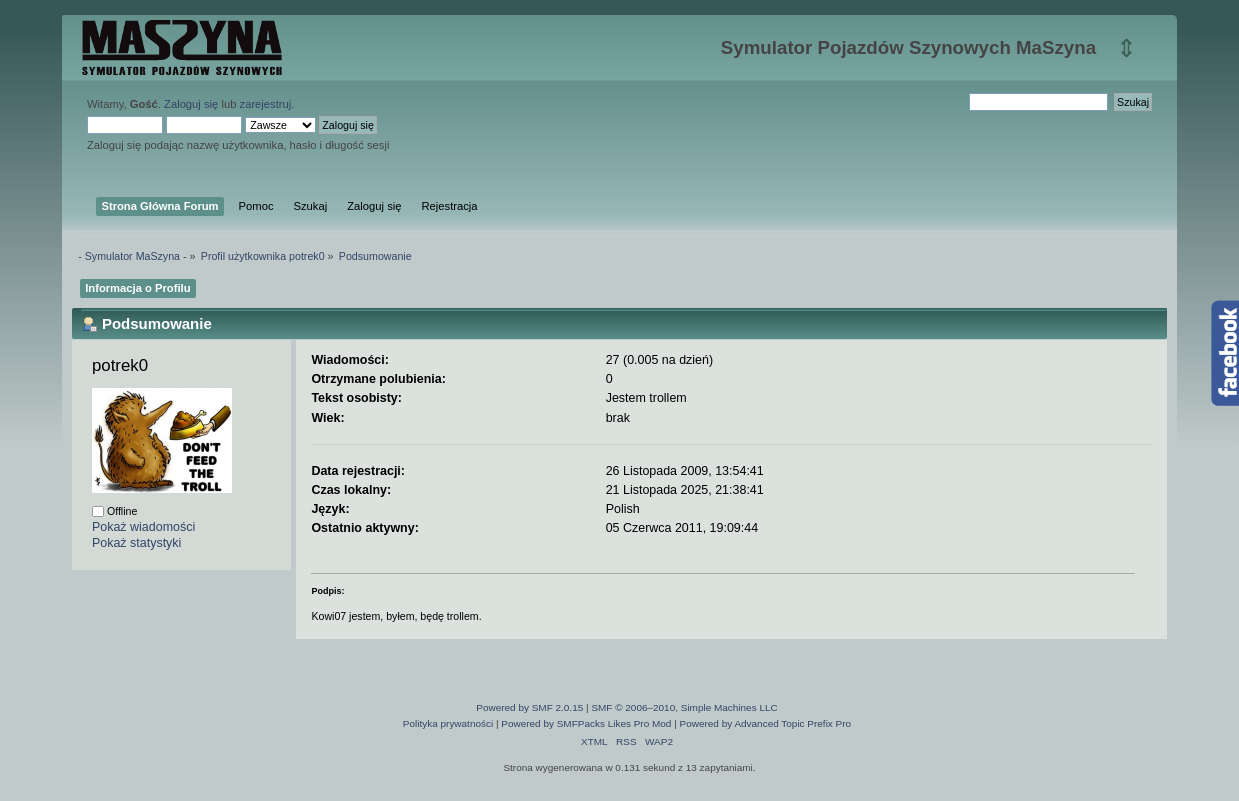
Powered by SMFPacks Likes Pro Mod (586, 723)
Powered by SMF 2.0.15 (529, 707)
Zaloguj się (191, 104)
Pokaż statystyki (136, 543)
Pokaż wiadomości (143, 527)
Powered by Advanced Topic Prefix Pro (766, 723)
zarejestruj (266, 104)
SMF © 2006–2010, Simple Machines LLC (684, 707)
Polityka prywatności (448, 723)
